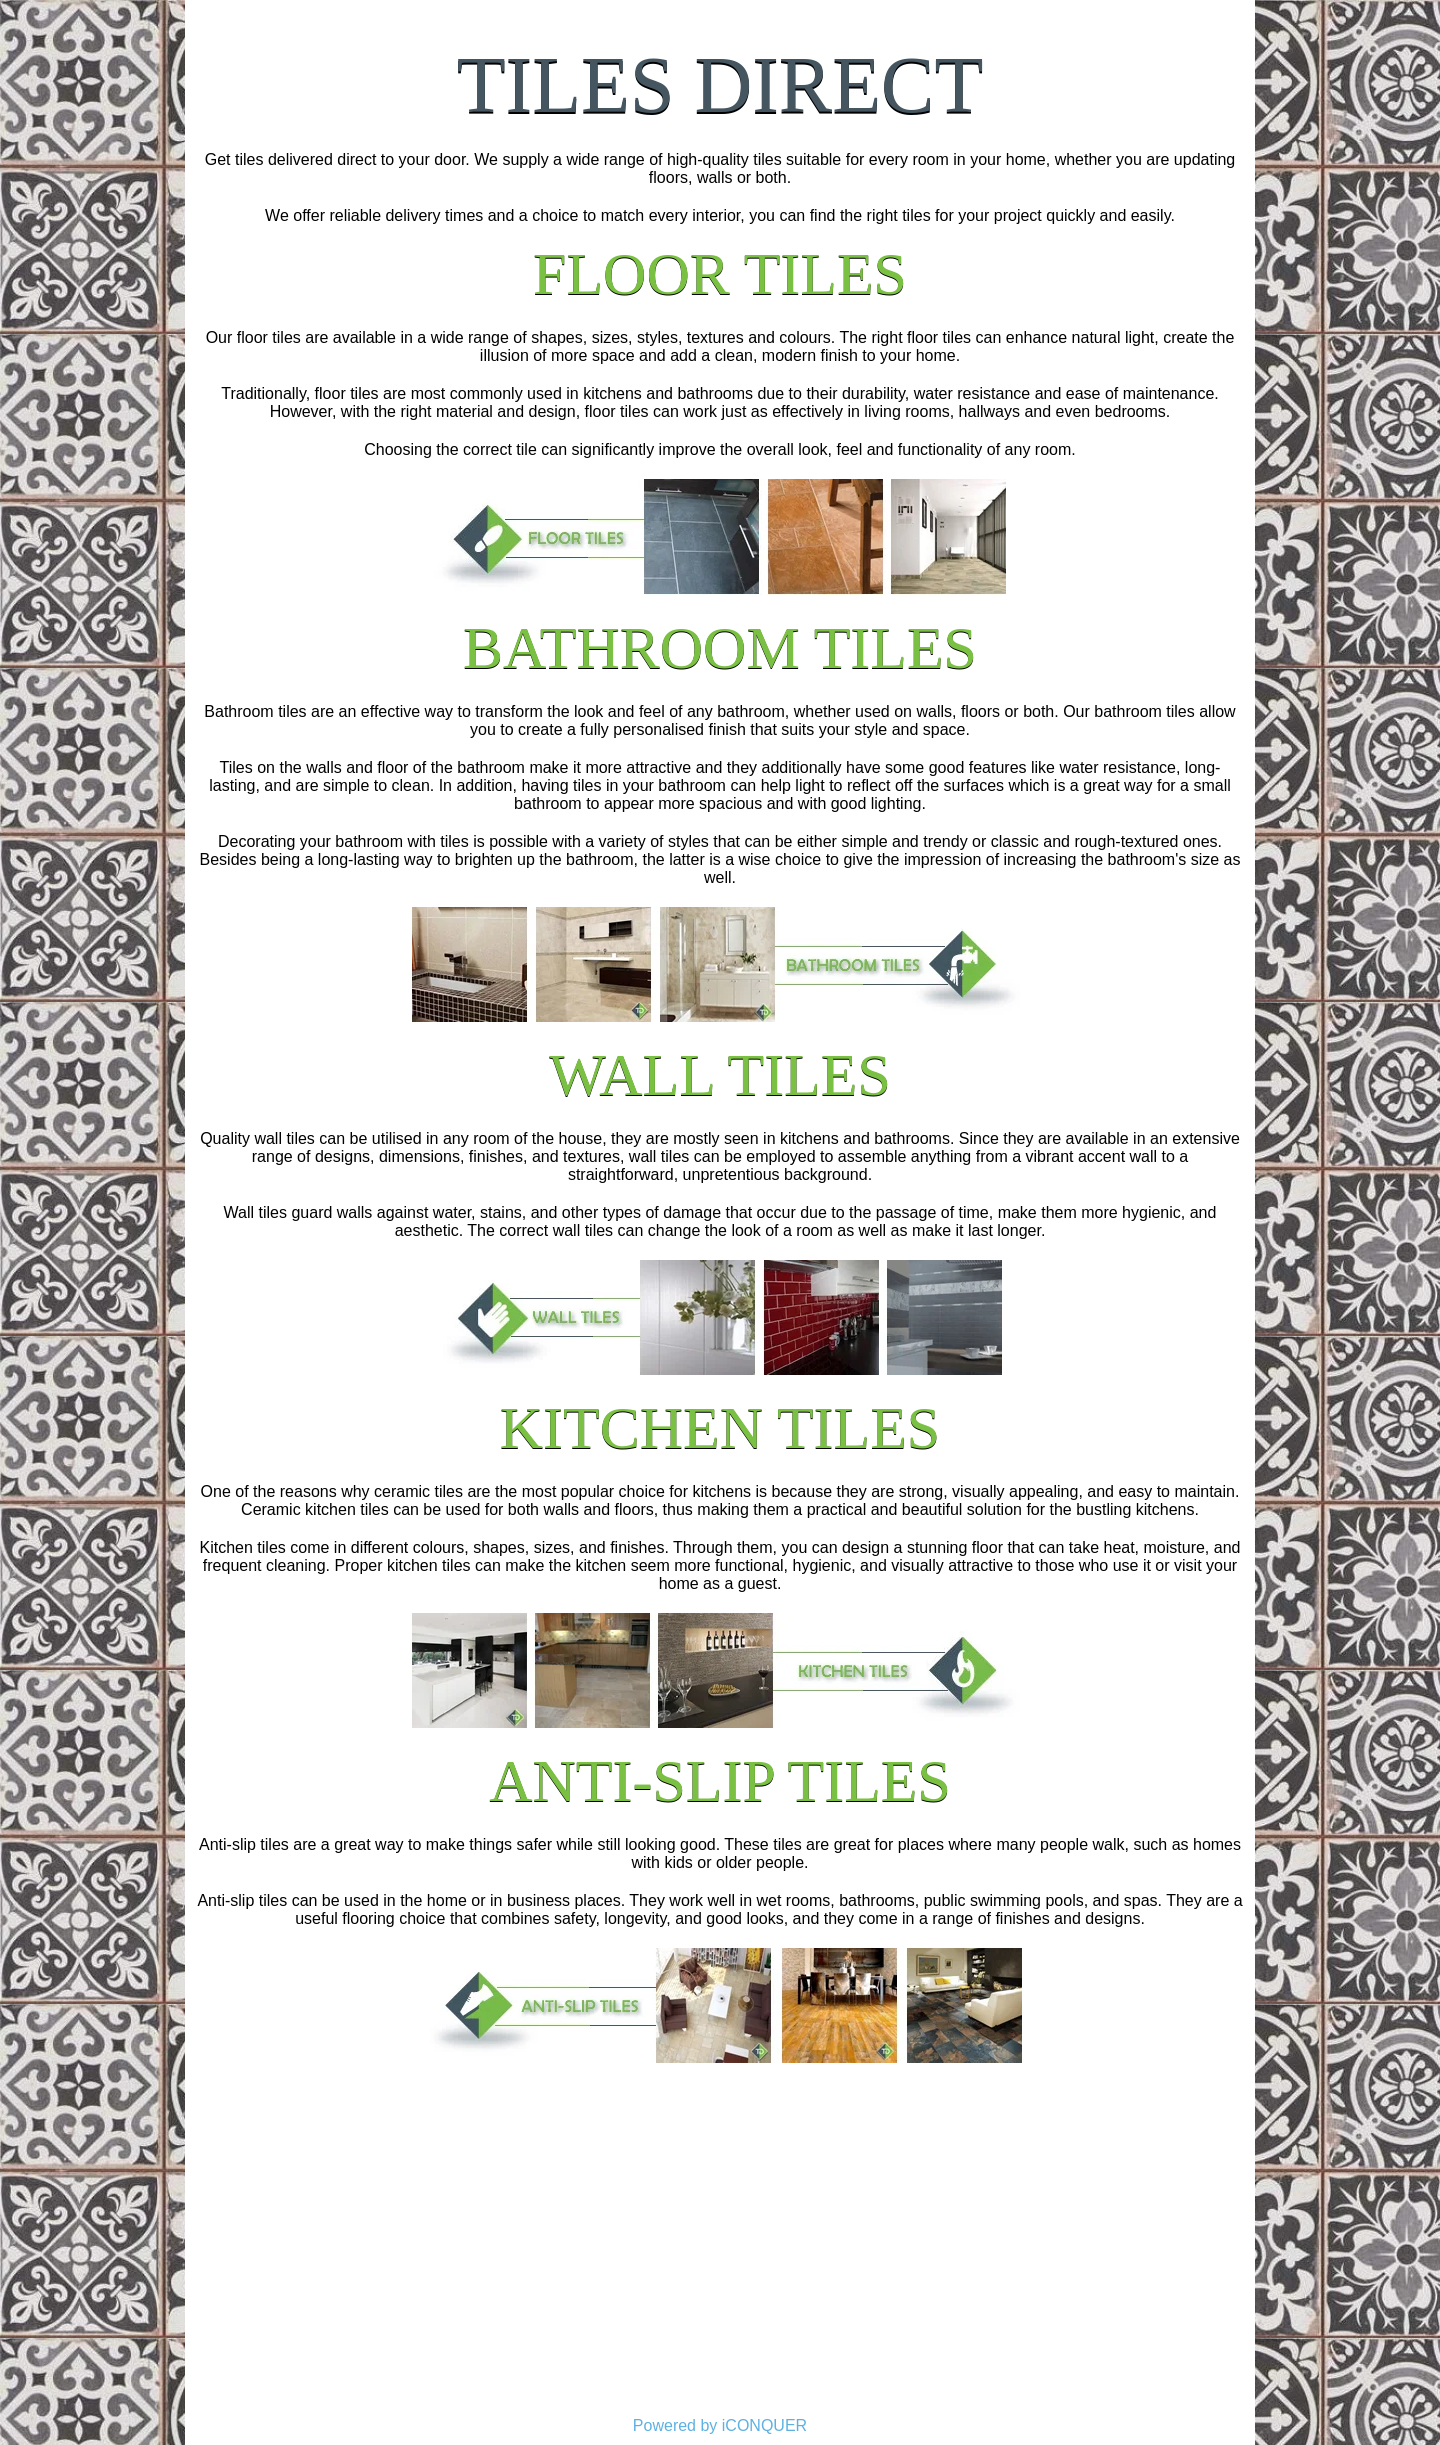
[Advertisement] (720, 2257)
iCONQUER (764, 2425)
